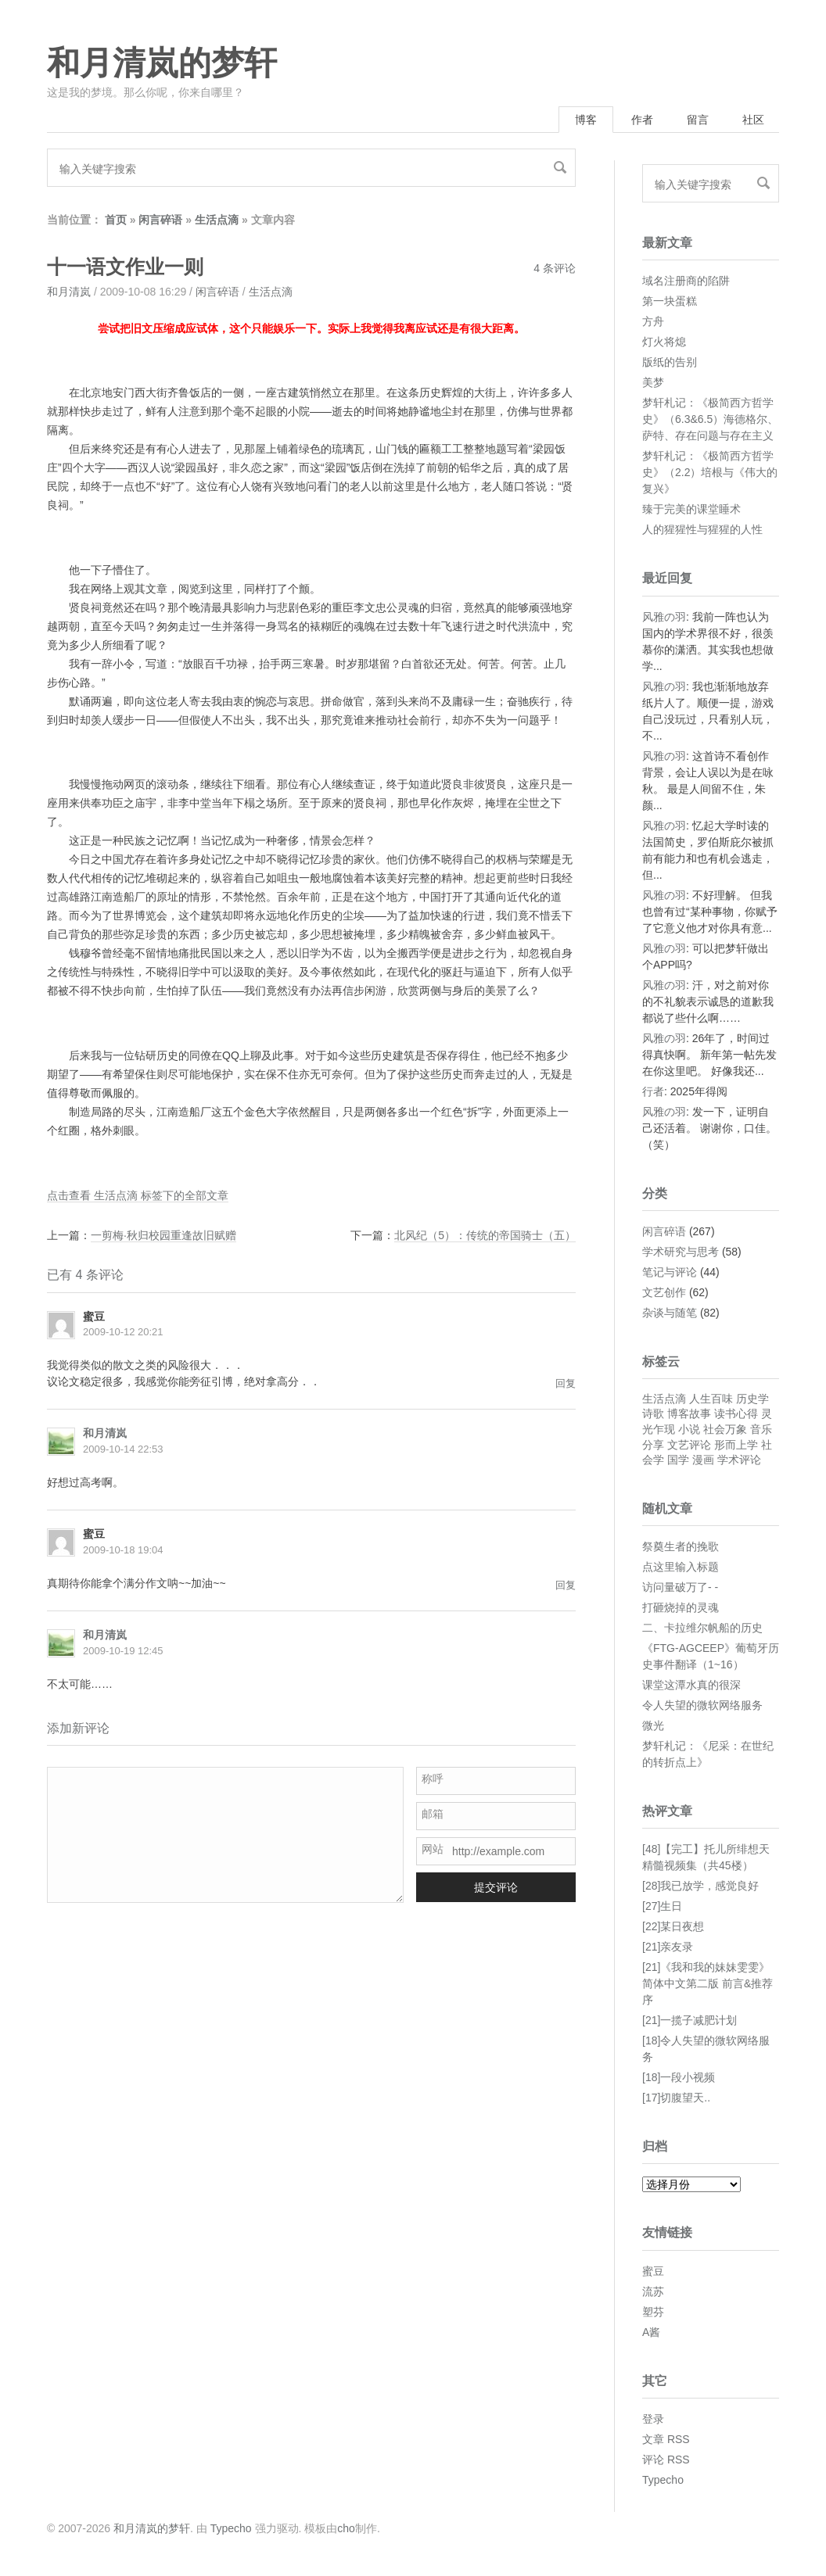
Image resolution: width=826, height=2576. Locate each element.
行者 (653, 1091)
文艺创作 (664, 1292)
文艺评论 (689, 1444)
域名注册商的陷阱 (686, 280)
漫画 (703, 1459)
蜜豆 (653, 2271)
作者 (642, 119)
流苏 (653, 2291)
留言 (698, 119)
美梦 (653, 382)
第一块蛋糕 (669, 301)
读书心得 (736, 1413)
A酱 (651, 2332)
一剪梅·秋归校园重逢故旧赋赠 (163, 1235)
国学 (678, 1459)
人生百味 (711, 1398)
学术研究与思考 (680, 1251)
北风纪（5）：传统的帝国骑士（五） (485, 1235)
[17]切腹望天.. (676, 2097)
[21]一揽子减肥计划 (689, 2020)
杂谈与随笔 (669, 1312)
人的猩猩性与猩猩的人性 (702, 529)
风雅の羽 (664, 617)
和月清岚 (69, 291)
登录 (653, 2419)
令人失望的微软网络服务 (702, 1705)
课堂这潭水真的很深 (691, 1685)
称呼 (433, 1778)
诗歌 (653, 1413)
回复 (565, 1383)
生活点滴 (217, 219)
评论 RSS (666, 2459)
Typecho (663, 2480)
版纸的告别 (669, 362)
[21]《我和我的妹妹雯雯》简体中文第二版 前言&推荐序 (707, 1983)
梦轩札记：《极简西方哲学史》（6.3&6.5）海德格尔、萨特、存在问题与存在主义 (710, 419)
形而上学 (736, 1444)
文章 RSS (666, 2439)
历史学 (752, 1398)
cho (346, 2528)
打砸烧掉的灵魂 (680, 1607)
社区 (753, 119)
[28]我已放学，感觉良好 (700, 1885)
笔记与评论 (669, 1272)
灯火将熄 (664, 341)
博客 (586, 119)
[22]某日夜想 (673, 1926)
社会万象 (725, 1429)
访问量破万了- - (680, 1587)
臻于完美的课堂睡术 (691, 509)
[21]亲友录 (667, 1946)
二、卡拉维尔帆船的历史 (702, 1627)
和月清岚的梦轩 (162, 63)
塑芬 (653, 2312)
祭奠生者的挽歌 (680, 1546)
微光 (653, 1725)
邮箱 (433, 1813)
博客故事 (689, 1413)
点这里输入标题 (680, 1566)
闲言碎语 (160, 219)
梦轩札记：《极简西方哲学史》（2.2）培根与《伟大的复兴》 (710, 472)
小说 (689, 1429)
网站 (433, 1849)
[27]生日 (662, 1906)
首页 (116, 219)
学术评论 (739, 1459)
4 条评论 (554, 268)
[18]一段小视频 (678, 2077)
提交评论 (496, 1887)
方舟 (653, 321)
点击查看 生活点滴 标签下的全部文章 (137, 1195)
